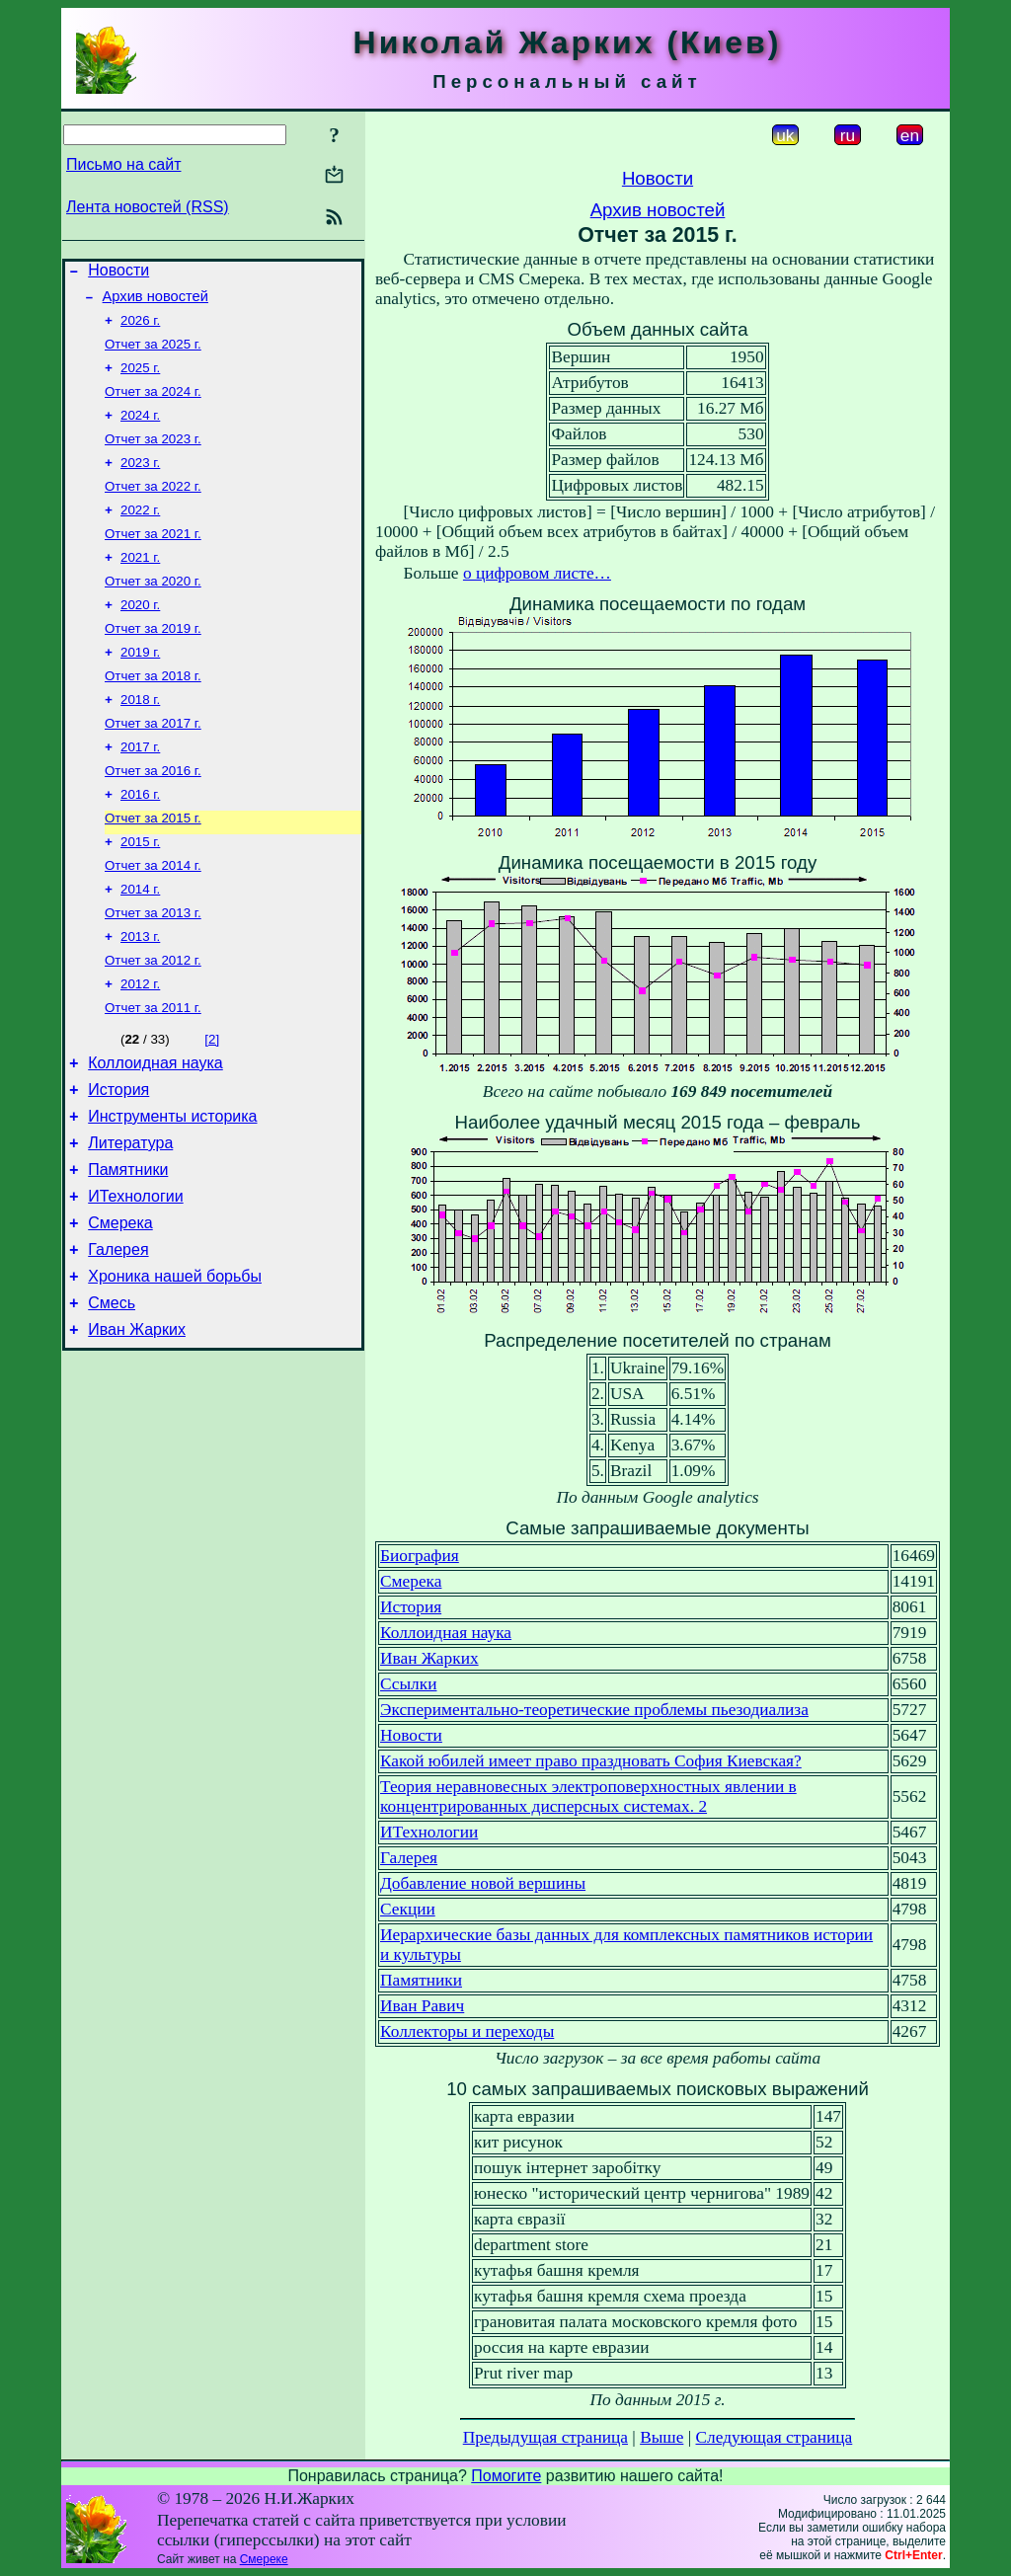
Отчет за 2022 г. (153, 508)
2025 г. (140, 379)
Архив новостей (155, 302)
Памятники (128, 1249)
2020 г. (140, 636)
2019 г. (140, 687)
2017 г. (140, 790)
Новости (118, 273)
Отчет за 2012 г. (153, 1021)
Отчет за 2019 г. (153, 662)
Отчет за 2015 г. (153, 867)
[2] (211, 1104)
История (118, 1160)
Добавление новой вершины (482, 1883)
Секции (407, 1909)
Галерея (118, 1338)
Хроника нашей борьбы (175, 1368)
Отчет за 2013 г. (153, 970)
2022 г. (140, 533)
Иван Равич (422, 2005)
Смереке (264, 2559)
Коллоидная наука (155, 1131)
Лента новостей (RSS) (147, 206)
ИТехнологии (135, 1279)
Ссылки (408, 1684)
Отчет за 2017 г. (153, 764)
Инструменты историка (172, 1190)
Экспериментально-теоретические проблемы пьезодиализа (594, 1709)
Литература (130, 1219)
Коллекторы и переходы (467, 2031)
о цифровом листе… (537, 573)
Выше (661, 2437)
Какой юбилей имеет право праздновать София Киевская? (591, 1761)
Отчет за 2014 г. (153, 918)
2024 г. (140, 431)
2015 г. (140, 893)
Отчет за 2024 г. (153, 405)
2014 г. (140, 944)
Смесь (111, 1397)
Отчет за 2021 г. (153, 559)
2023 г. (140, 482)
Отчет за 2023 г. (153, 456)
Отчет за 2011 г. (153, 1072)
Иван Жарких (137, 1427)
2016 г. (140, 841)
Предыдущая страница (545, 2437)
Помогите (506, 2475)
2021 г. (140, 585)
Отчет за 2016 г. (153, 816)
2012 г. (140, 1047)
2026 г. (140, 328)
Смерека (120, 1308)
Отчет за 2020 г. (153, 610)
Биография (419, 1555)
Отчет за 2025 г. (153, 354)
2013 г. (140, 995)
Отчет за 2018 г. (153, 713)
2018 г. (140, 739)
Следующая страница (774, 2437)
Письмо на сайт (123, 164)
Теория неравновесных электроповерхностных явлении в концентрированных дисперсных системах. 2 (588, 1796)
